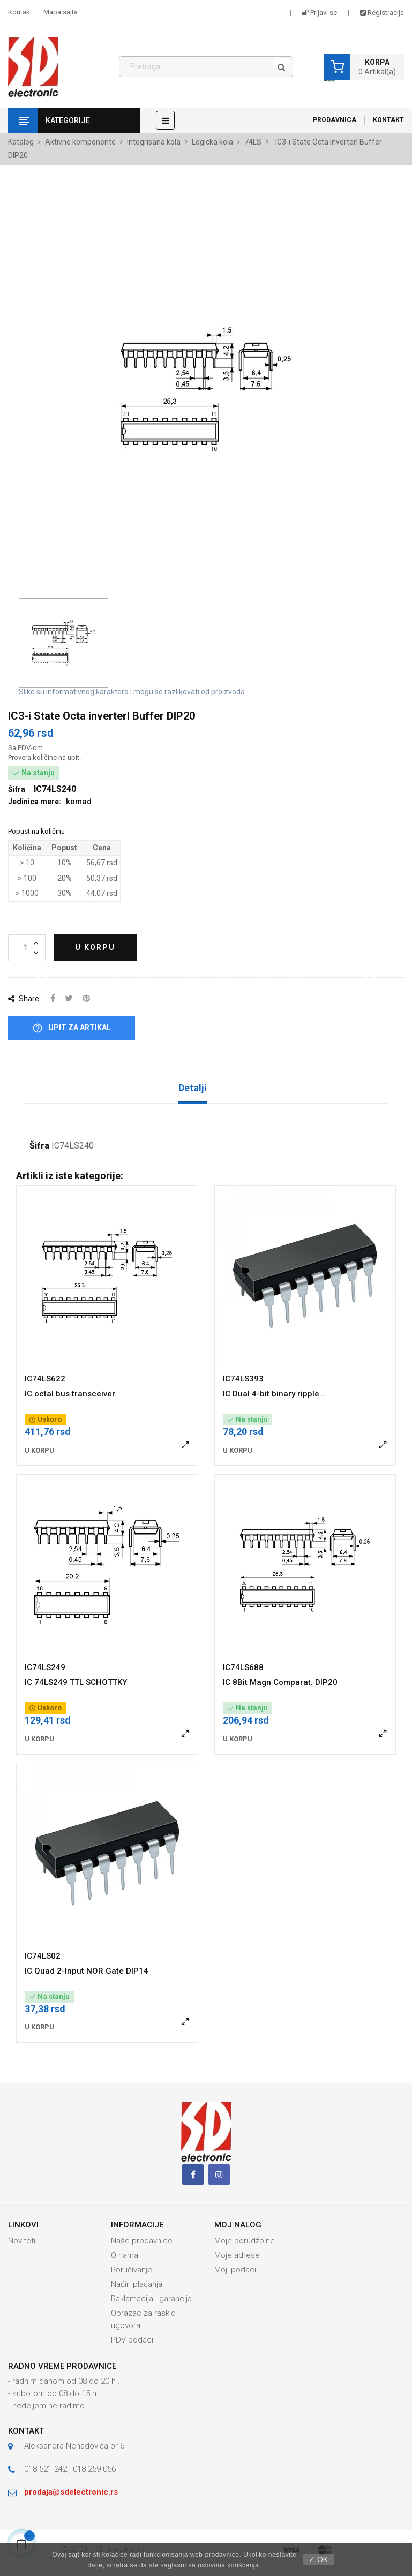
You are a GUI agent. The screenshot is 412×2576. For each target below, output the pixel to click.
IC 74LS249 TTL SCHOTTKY (76, 1682)
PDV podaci (132, 2340)
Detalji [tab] (192, 1087)
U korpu (95, 947)
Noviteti (21, 2241)
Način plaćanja (136, 2284)
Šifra (39, 1146)
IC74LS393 (243, 1379)
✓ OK (318, 2559)
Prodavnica (334, 120)
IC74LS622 (45, 1379)
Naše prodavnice (142, 2241)
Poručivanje (131, 2270)
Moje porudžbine (244, 2241)
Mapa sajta (60, 12)
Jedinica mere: (34, 801)
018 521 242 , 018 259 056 (70, 2469)
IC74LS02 (43, 1956)
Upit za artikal (71, 1028)
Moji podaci (235, 2270)
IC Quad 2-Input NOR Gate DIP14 (86, 1971)
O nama (124, 2255)
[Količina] (27, 947)
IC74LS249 (45, 1667)
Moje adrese (237, 2255)
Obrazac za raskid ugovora (143, 2319)
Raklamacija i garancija (151, 2298)
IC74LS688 (243, 1667)
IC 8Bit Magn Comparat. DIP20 (280, 1682)
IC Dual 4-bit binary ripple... (274, 1394)
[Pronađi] (206, 67)
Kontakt (20, 12)
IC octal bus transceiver (70, 1394)
